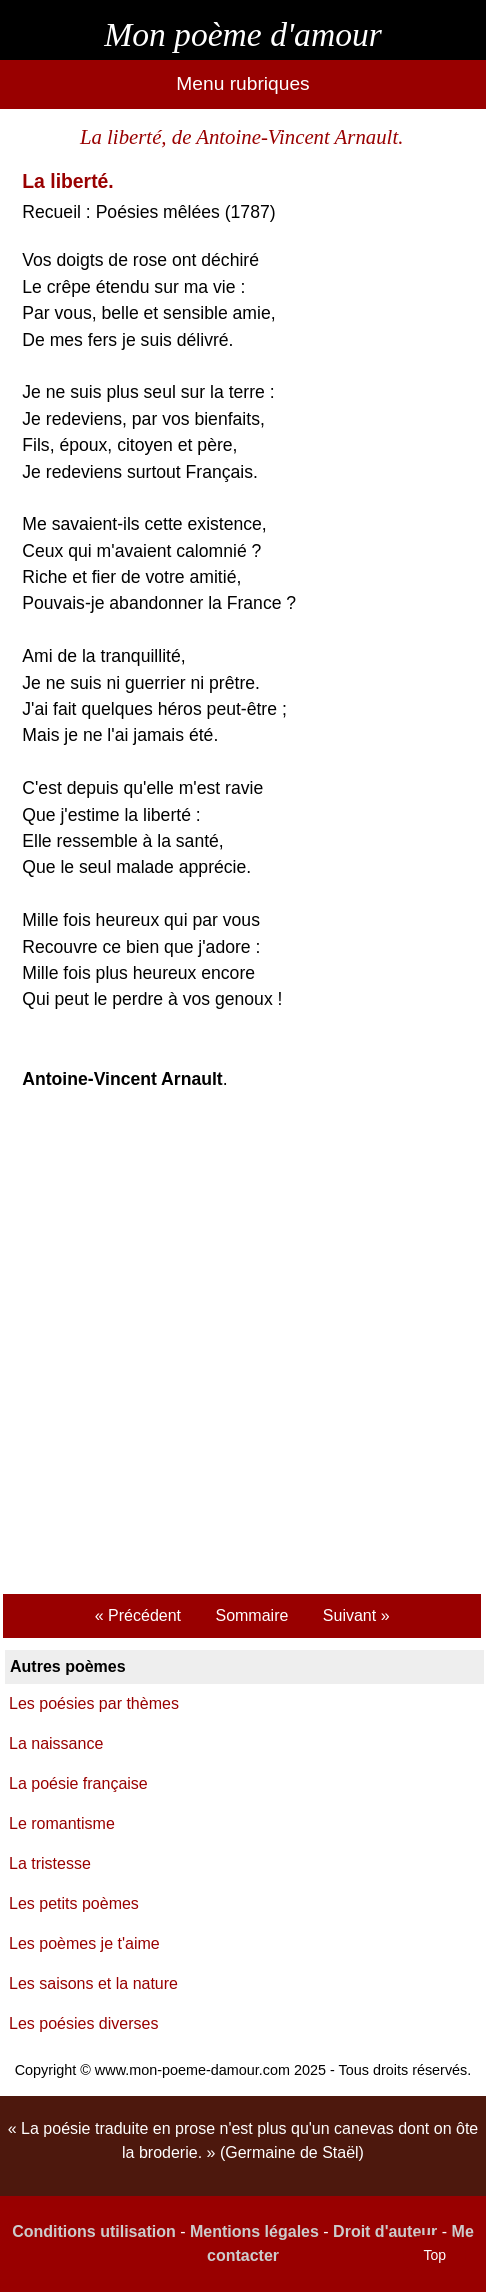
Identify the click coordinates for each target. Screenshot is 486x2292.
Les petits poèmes (74, 1903)
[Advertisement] (243, 1345)
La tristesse (50, 1863)
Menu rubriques (242, 83)
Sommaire (251, 1615)
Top (434, 2255)
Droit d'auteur (385, 2231)
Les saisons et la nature (93, 1983)
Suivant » (356, 1615)
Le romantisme (62, 1823)
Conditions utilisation (94, 2231)
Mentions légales (254, 2231)
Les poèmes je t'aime (84, 1943)
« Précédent (138, 1615)
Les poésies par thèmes (94, 1703)
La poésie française (78, 1783)
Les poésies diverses (83, 2023)
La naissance (56, 1743)
